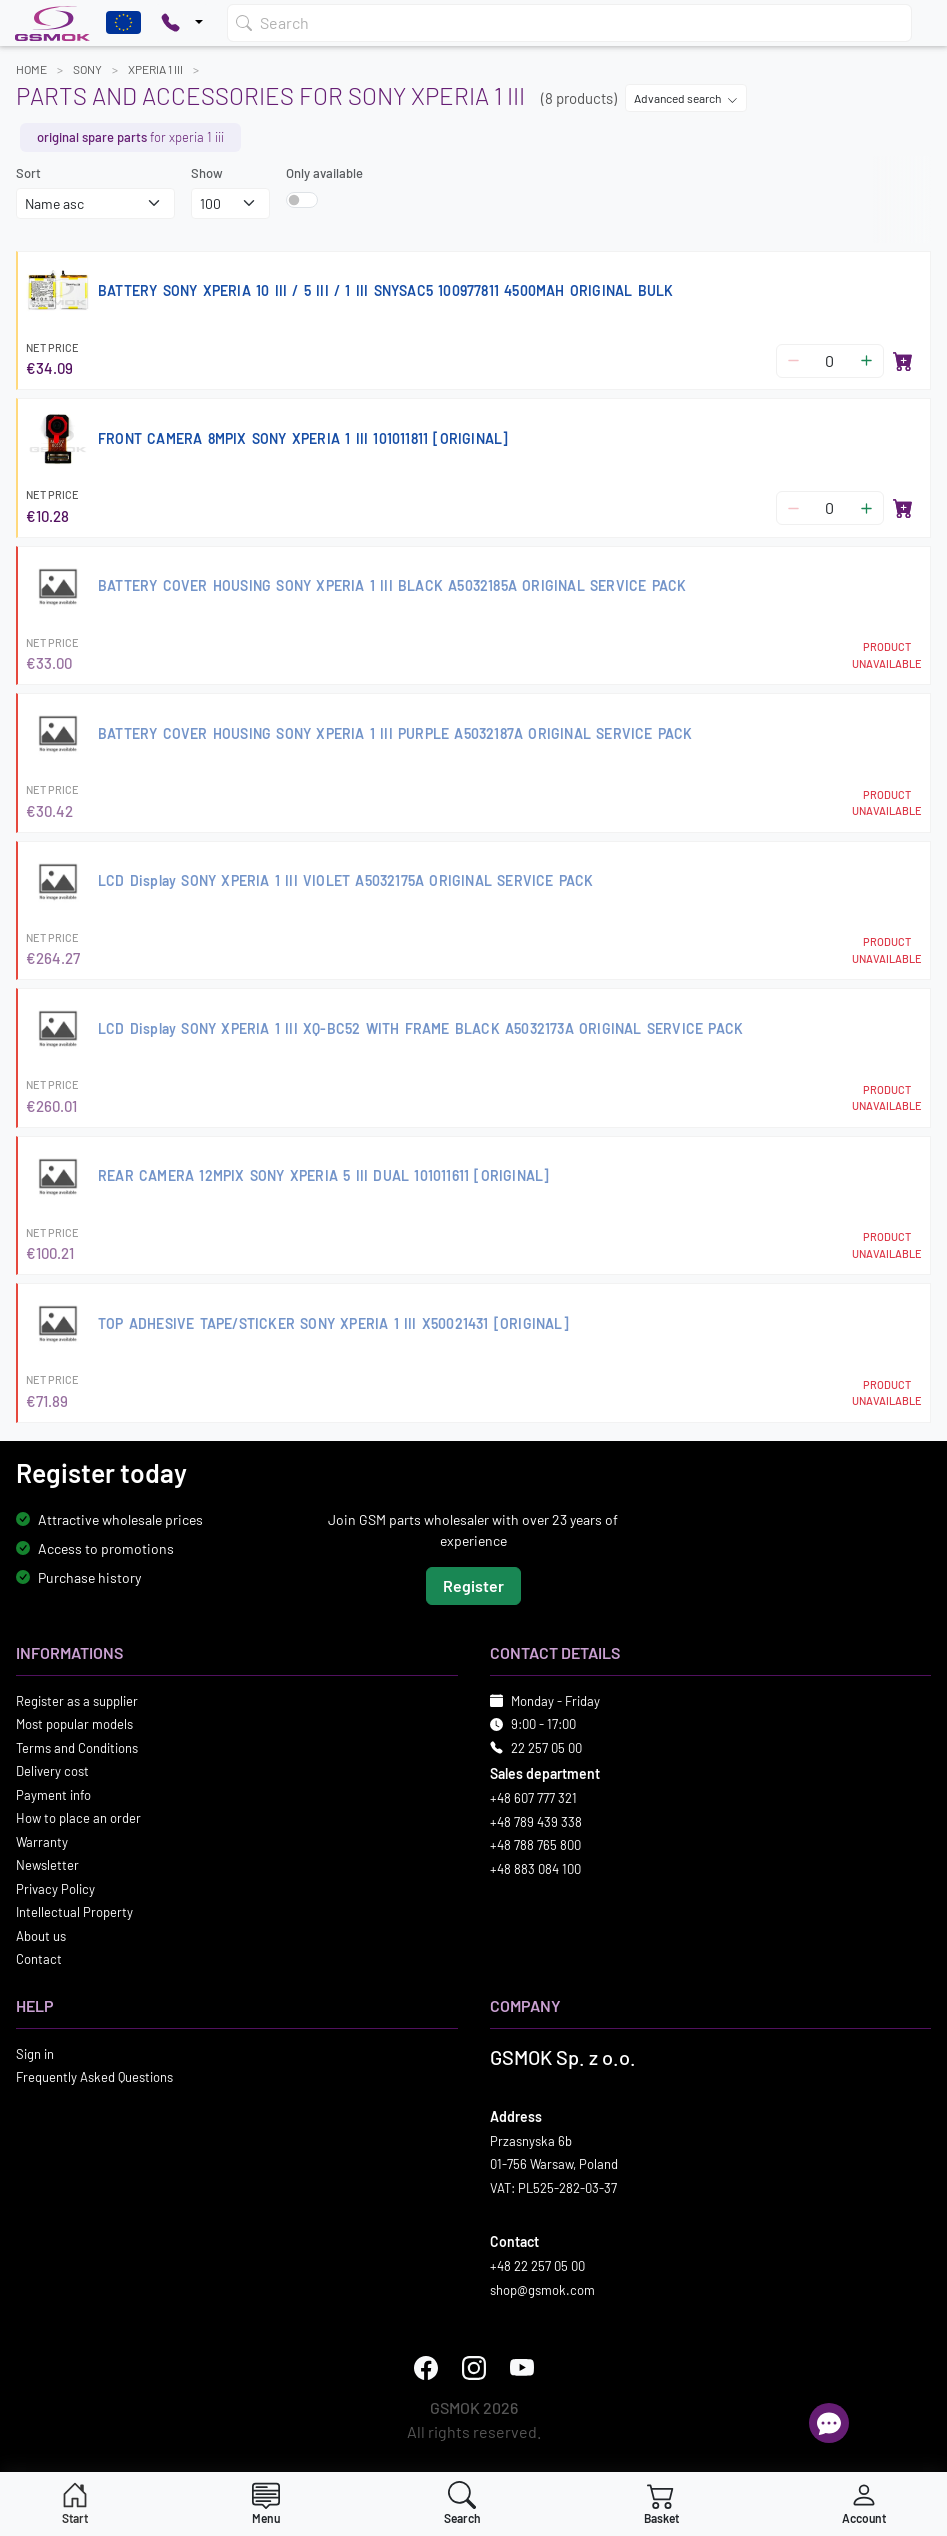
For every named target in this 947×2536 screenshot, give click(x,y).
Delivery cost (52, 1771)
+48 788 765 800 (535, 1845)
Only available (324, 173)
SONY (87, 69)
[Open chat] (829, 2423)
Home (31, 69)
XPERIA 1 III (155, 69)
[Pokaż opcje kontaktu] (182, 23)
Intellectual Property (74, 1912)
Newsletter (47, 1865)
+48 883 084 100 (535, 1869)
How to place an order (78, 1818)
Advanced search (686, 98)
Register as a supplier (77, 1701)
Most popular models (74, 1724)
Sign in (35, 2054)
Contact (39, 1959)
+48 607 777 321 (533, 1798)
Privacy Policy (55, 1889)
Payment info (53, 1795)
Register (473, 1585)
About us (41, 1936)
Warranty (42, 1842)
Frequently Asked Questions (94, 2077)
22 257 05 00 (546, 1748)
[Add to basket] (903, 361)
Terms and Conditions (77, 1748)
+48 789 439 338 (536, 1822)
